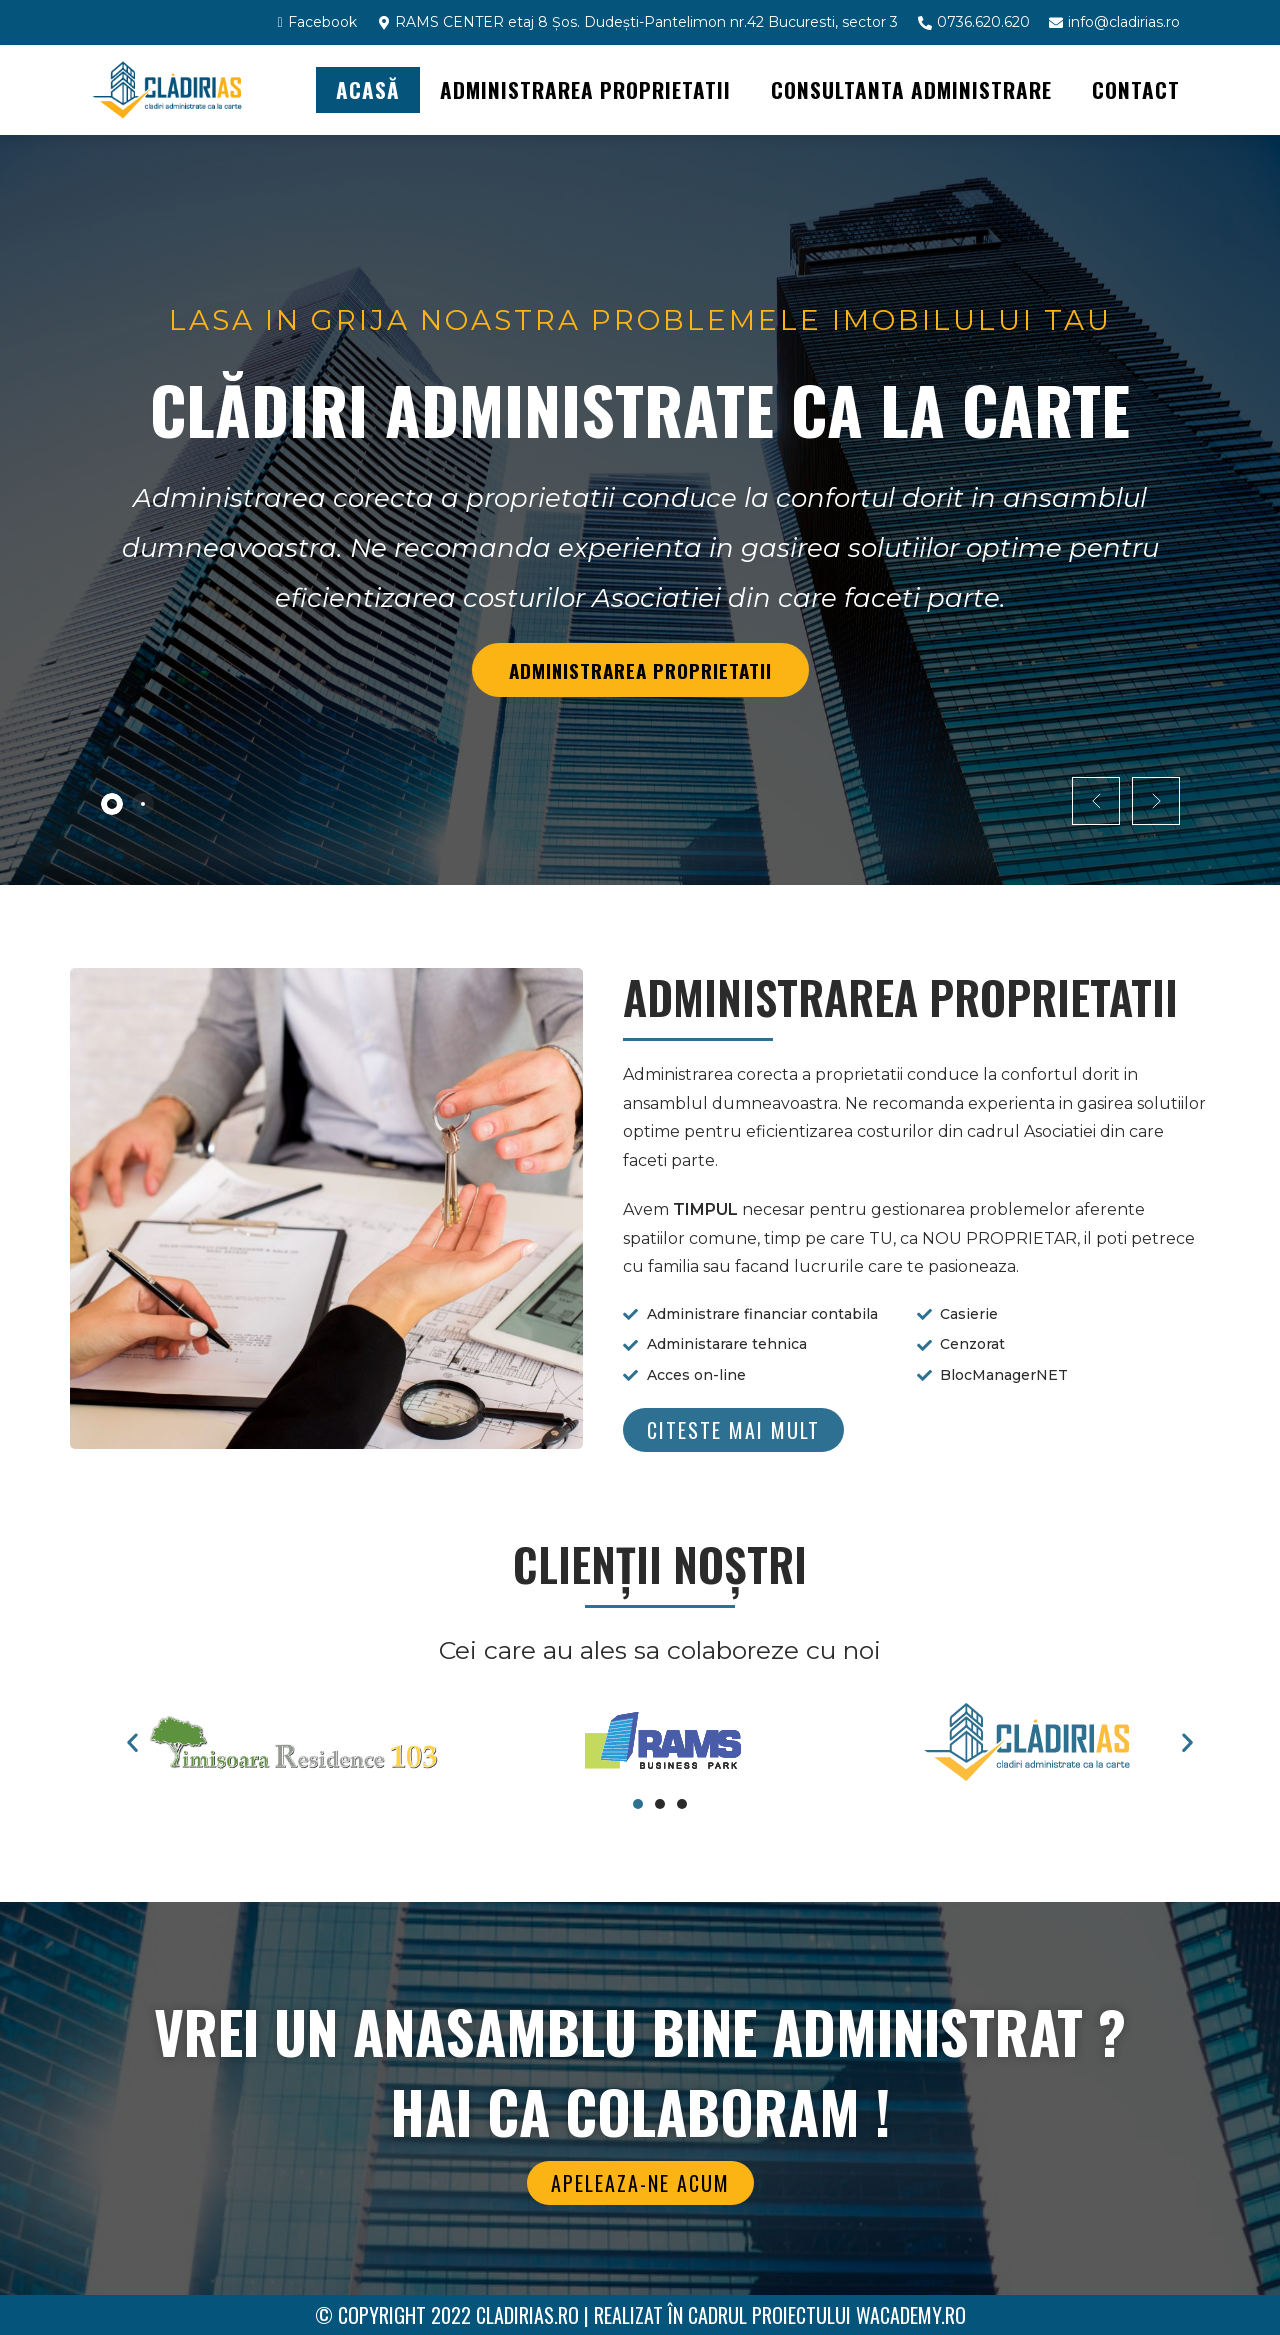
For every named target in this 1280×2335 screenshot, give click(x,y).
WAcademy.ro (911, 2315)
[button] (733, 1430)
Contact (1136, 89)
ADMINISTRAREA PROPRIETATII (585, 89)
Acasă (368, 89)
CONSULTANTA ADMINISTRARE (911, 89)
